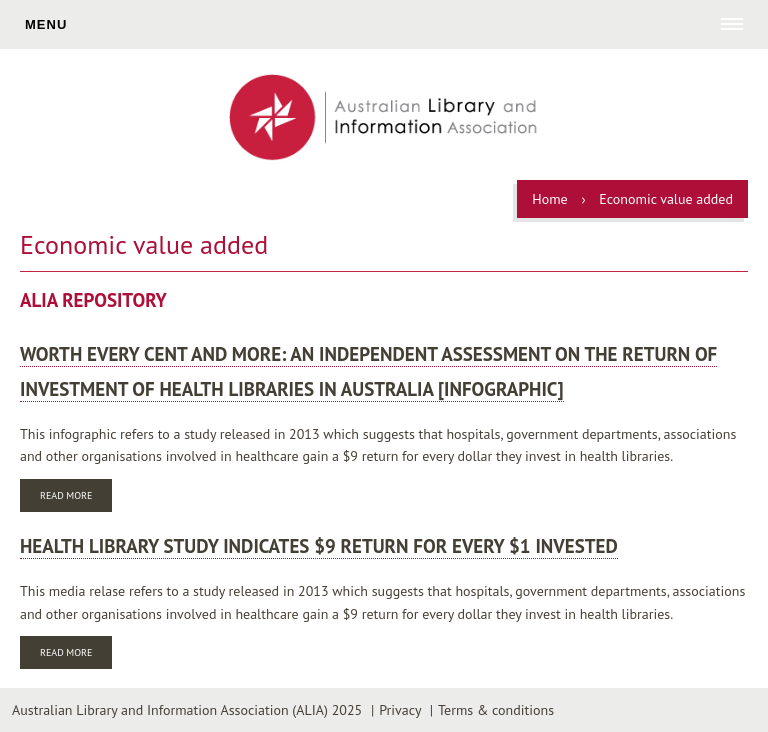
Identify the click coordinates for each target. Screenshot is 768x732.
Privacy (400, 710)
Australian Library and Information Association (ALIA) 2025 (187, 710)
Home (549, 199)
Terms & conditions (496, 710)
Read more (76, 497)
